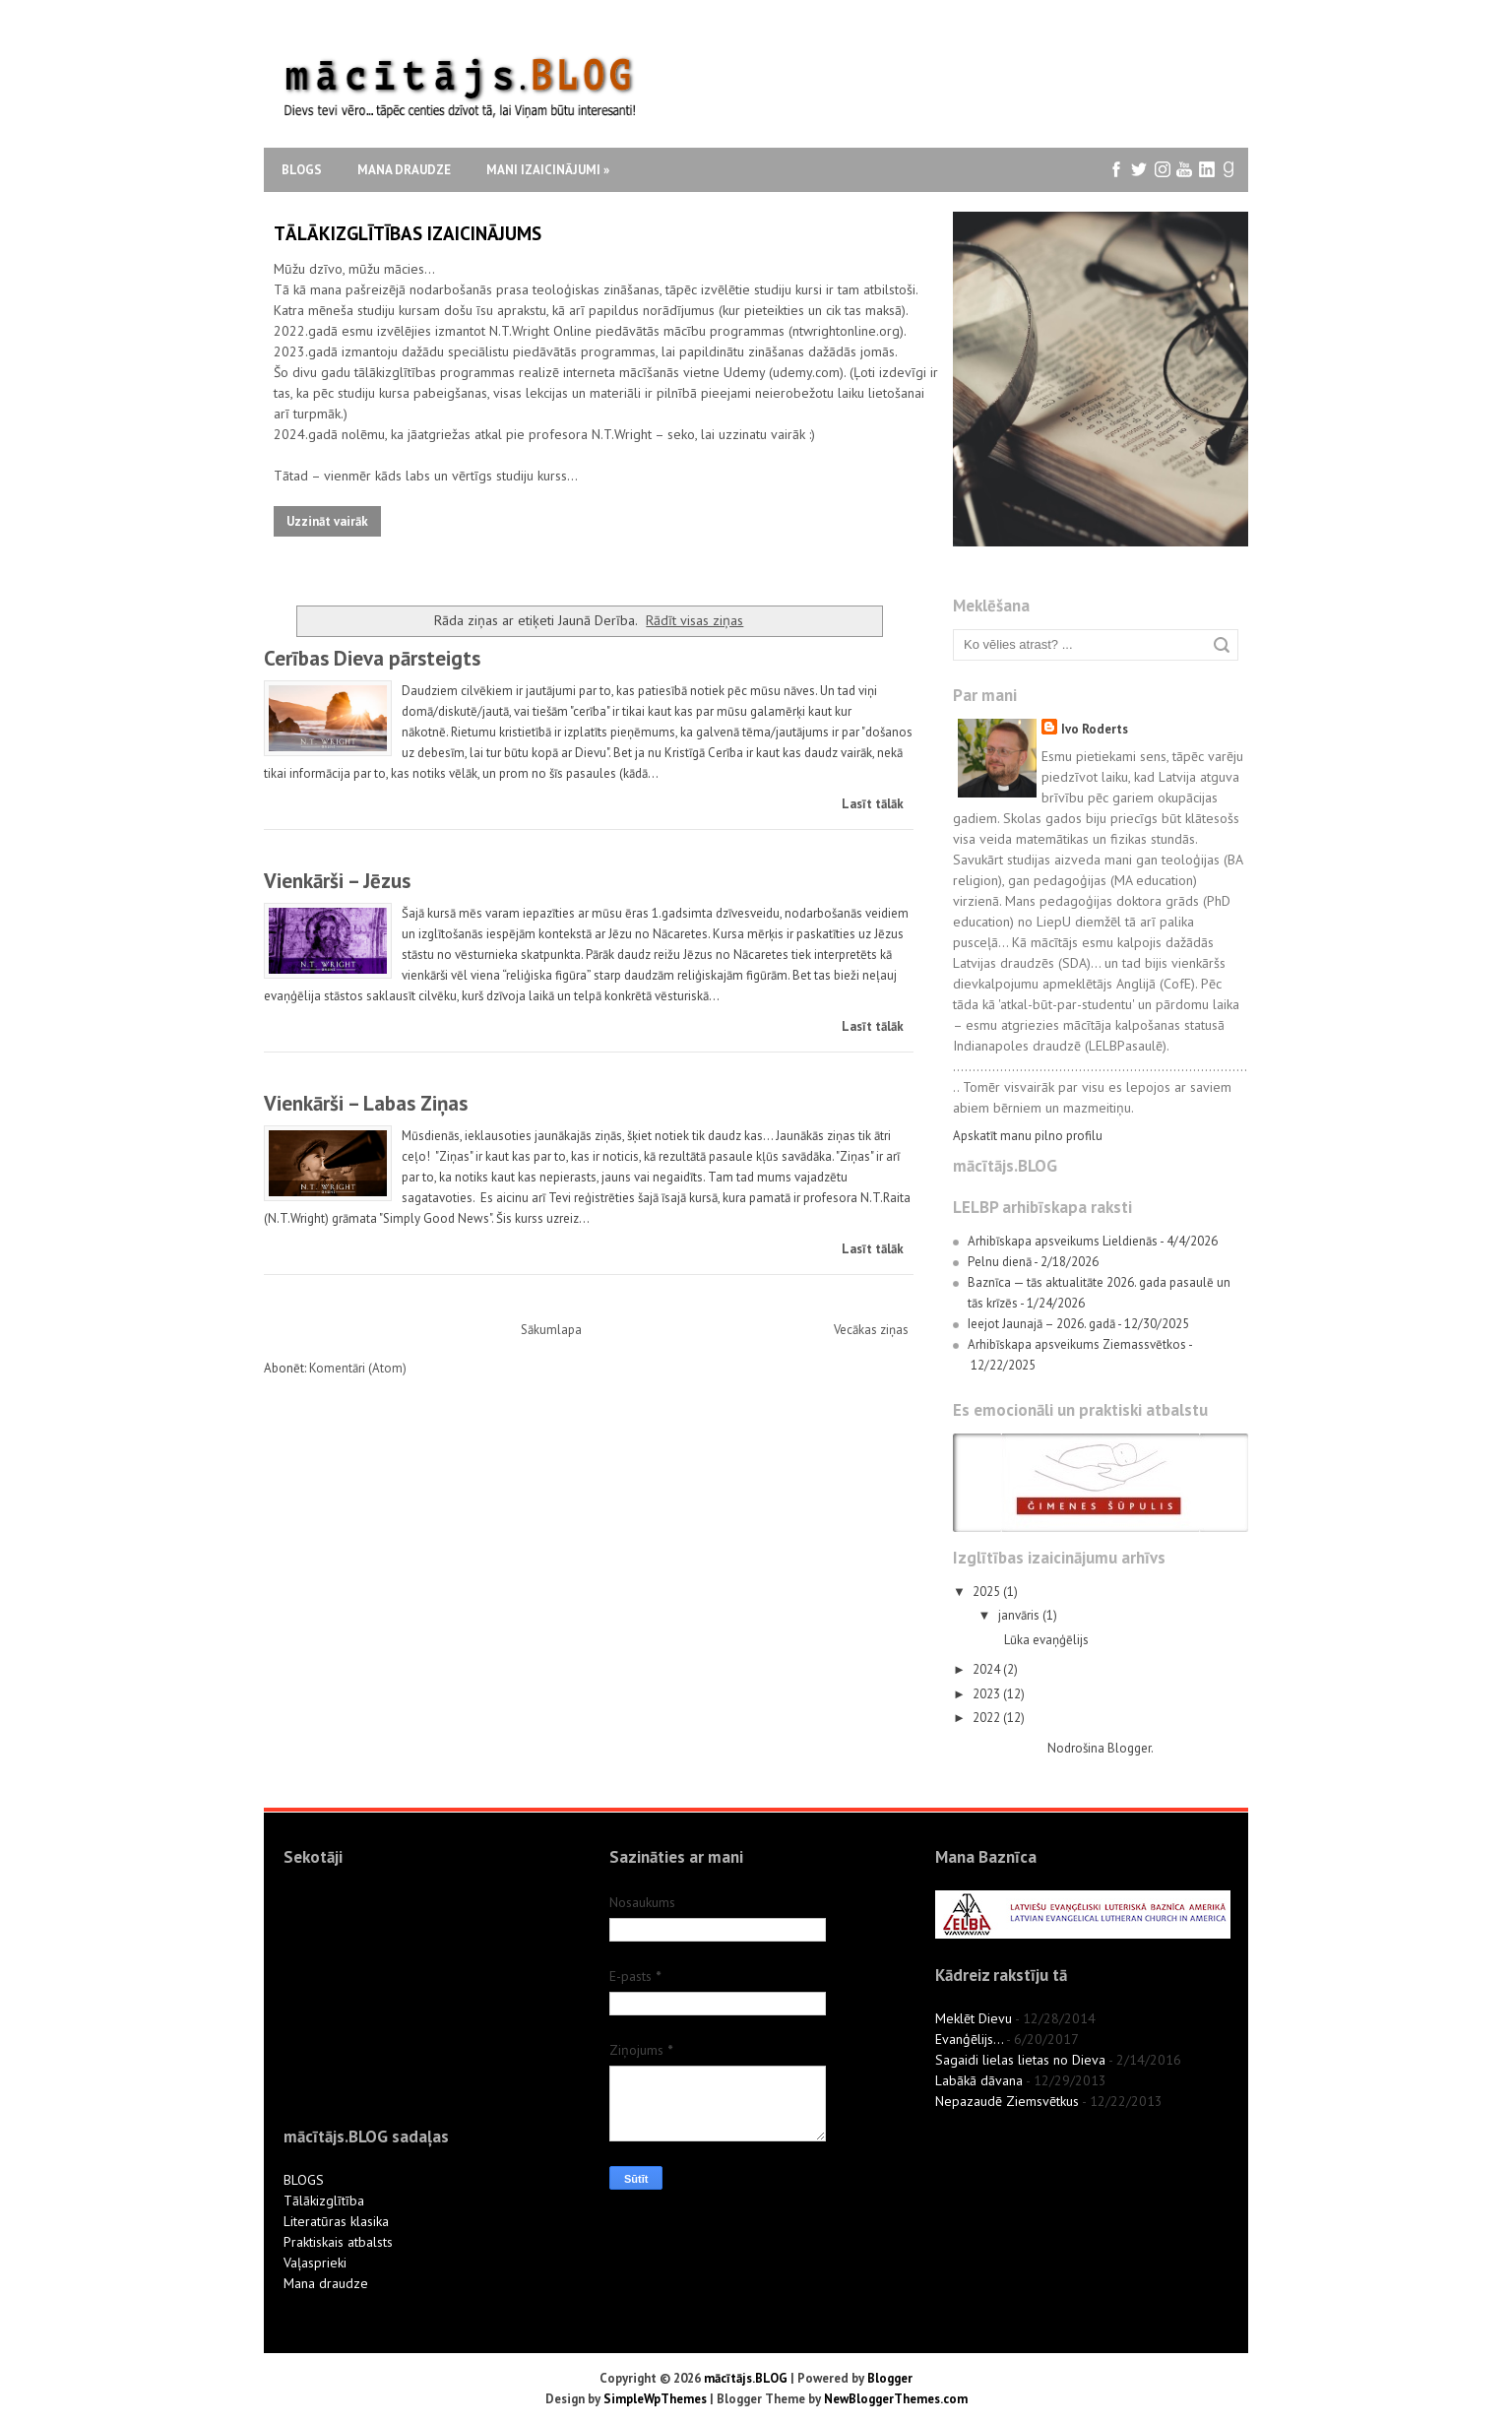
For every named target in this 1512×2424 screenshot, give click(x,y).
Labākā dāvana (979, 2080)
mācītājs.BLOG (746, 2378)
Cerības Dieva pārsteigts (372, 658)
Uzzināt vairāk (327, 521)
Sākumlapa (551, 1329)
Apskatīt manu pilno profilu (1027, 1135)
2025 (988, 1591)
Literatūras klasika (336, 2221)
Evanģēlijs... (969, 2039)
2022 (988, 1717)
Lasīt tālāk (873, 804)
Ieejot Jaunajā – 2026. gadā (1041, 1323)
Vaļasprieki (315, 2262)
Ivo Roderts (1094, 729)
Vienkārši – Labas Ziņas (366, 1103)
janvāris (1020, 1615)
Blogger (1129, 1748)
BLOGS (304, 2180)
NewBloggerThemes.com (896, 2399)
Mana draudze (404, 169)
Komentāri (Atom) (358, 1368)
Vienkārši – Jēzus (337, 880)
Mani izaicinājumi (547, 169)
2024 (988, 1669)
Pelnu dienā (1000, 1261)
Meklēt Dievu (973, 2018)
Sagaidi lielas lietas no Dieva (1020, 2060)
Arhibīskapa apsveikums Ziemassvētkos (1077, 1344)
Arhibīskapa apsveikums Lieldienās (1063, 1241)
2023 (988, 1694)
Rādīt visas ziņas (694, 619)
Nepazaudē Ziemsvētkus (1007, 2101)
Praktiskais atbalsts (338, 2242)
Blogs (302, 169)
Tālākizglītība (324, 2200)
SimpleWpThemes (655, 2399)
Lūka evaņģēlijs (1046, 1639)
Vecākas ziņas (871, 1329)
